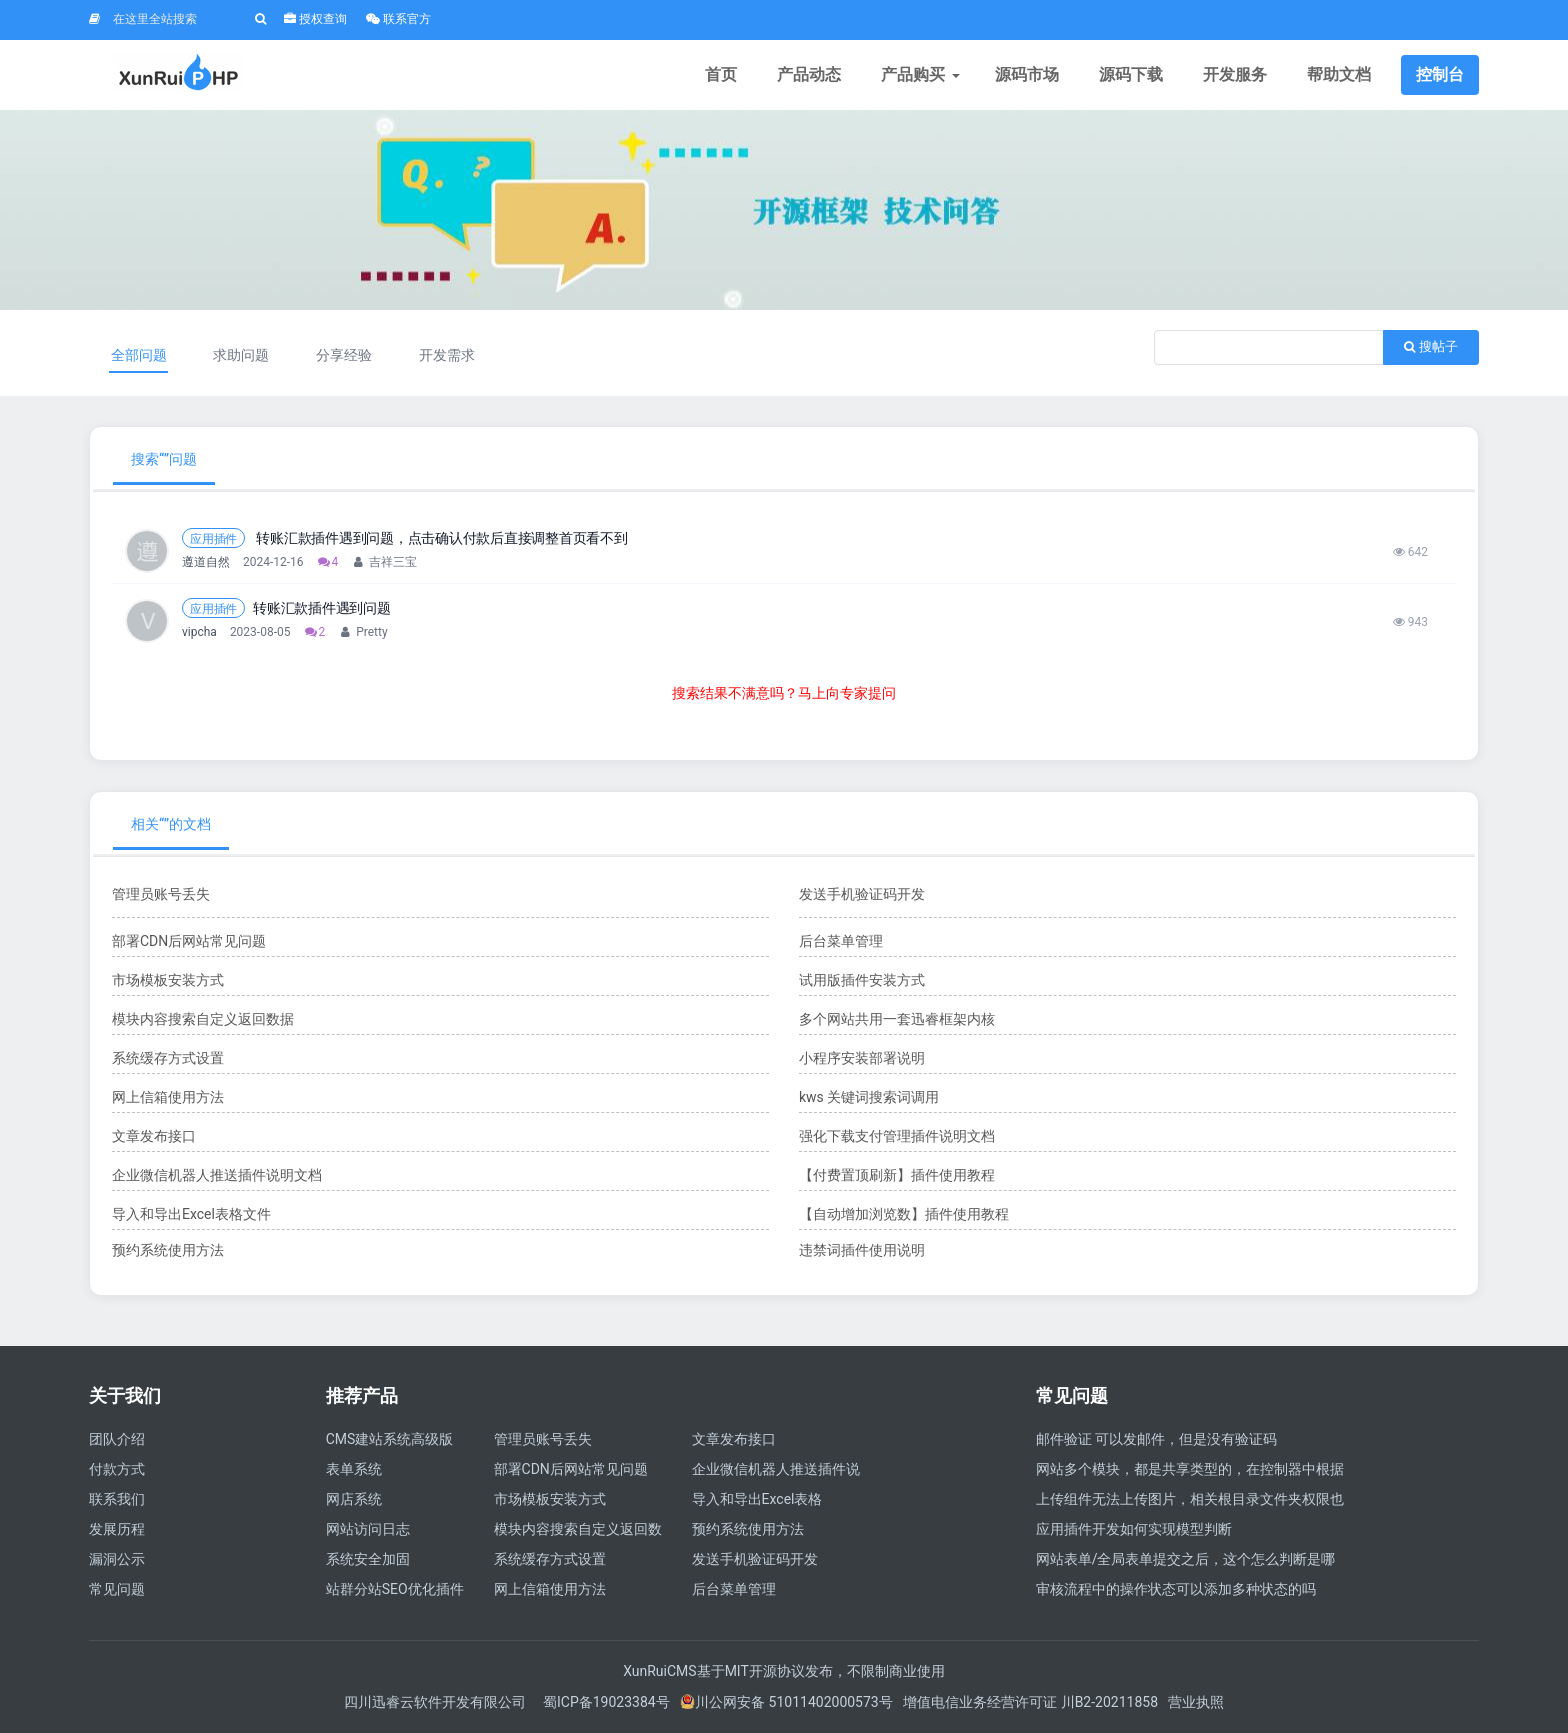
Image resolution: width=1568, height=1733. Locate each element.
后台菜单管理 (841, 941)
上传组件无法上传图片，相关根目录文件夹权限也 (1190, 1499)
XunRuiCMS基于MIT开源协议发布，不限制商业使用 (784, 1671)
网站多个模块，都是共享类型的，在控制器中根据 (1190, 1469)
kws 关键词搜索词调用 (869, 1097)
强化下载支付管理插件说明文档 (897, 1136)
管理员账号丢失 (161, 894)
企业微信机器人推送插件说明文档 (217, 1175)
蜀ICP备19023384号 (606, 1702)
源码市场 (1027, 74)
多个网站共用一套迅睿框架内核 (897, 1019)
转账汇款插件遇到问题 (322, 608)
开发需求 (447, 355)
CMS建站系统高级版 (390, 1439)
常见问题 (117, 1589)
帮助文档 (1339, 74)
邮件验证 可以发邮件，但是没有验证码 (1156, 1439)
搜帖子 (1431, 346)
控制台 (1440, 74)
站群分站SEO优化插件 (395, 1589)
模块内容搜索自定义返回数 (578, 1529)
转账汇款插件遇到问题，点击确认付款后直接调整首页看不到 (440, 538)
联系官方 (398, 19)
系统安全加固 (368, 1559)
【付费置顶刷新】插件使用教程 (897, 1175)
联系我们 (117, 1499)
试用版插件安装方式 (862, 980)
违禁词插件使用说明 (862, 1250)
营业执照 (1196, 1702)
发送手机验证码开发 (862, 894)
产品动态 (809, 74)
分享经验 (344, 355)
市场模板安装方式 (168, 980)
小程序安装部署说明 (862, 1058)
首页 (721, 74)
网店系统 (354, 1499)
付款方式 (117, 1469)
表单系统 (354, 1469)
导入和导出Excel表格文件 (191, 1214)
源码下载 (1131, 74)
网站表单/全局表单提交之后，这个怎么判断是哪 (1186, 1559)
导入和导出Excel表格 (757, 1499)
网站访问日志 (368, 1529)
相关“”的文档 (171, 824)
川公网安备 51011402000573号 (786, 1702)
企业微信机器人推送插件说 (776, 1469)
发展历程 (117, 1529)
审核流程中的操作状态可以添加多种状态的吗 (1176, 1589)
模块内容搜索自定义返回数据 (203, 1019)
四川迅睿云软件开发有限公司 (436, 1702)
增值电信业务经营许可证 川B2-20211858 (1030, 1702)
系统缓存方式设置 (168, 1058)
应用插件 (213, 538)
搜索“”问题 (164, 459)
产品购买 (918, 74)
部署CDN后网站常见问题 (189, 941)
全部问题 (139, 355)
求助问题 (241, 355)
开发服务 (1235, 74)
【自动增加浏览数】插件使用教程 (904, 1214)
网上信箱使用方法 (168, 1097)
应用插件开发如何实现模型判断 (1134, 1529)
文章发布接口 (154, 1136)
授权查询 (315, 19)
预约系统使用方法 (168, 1250)
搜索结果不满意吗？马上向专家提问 (784, 693)
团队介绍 (117, 1439)
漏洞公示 (117, 1559)
